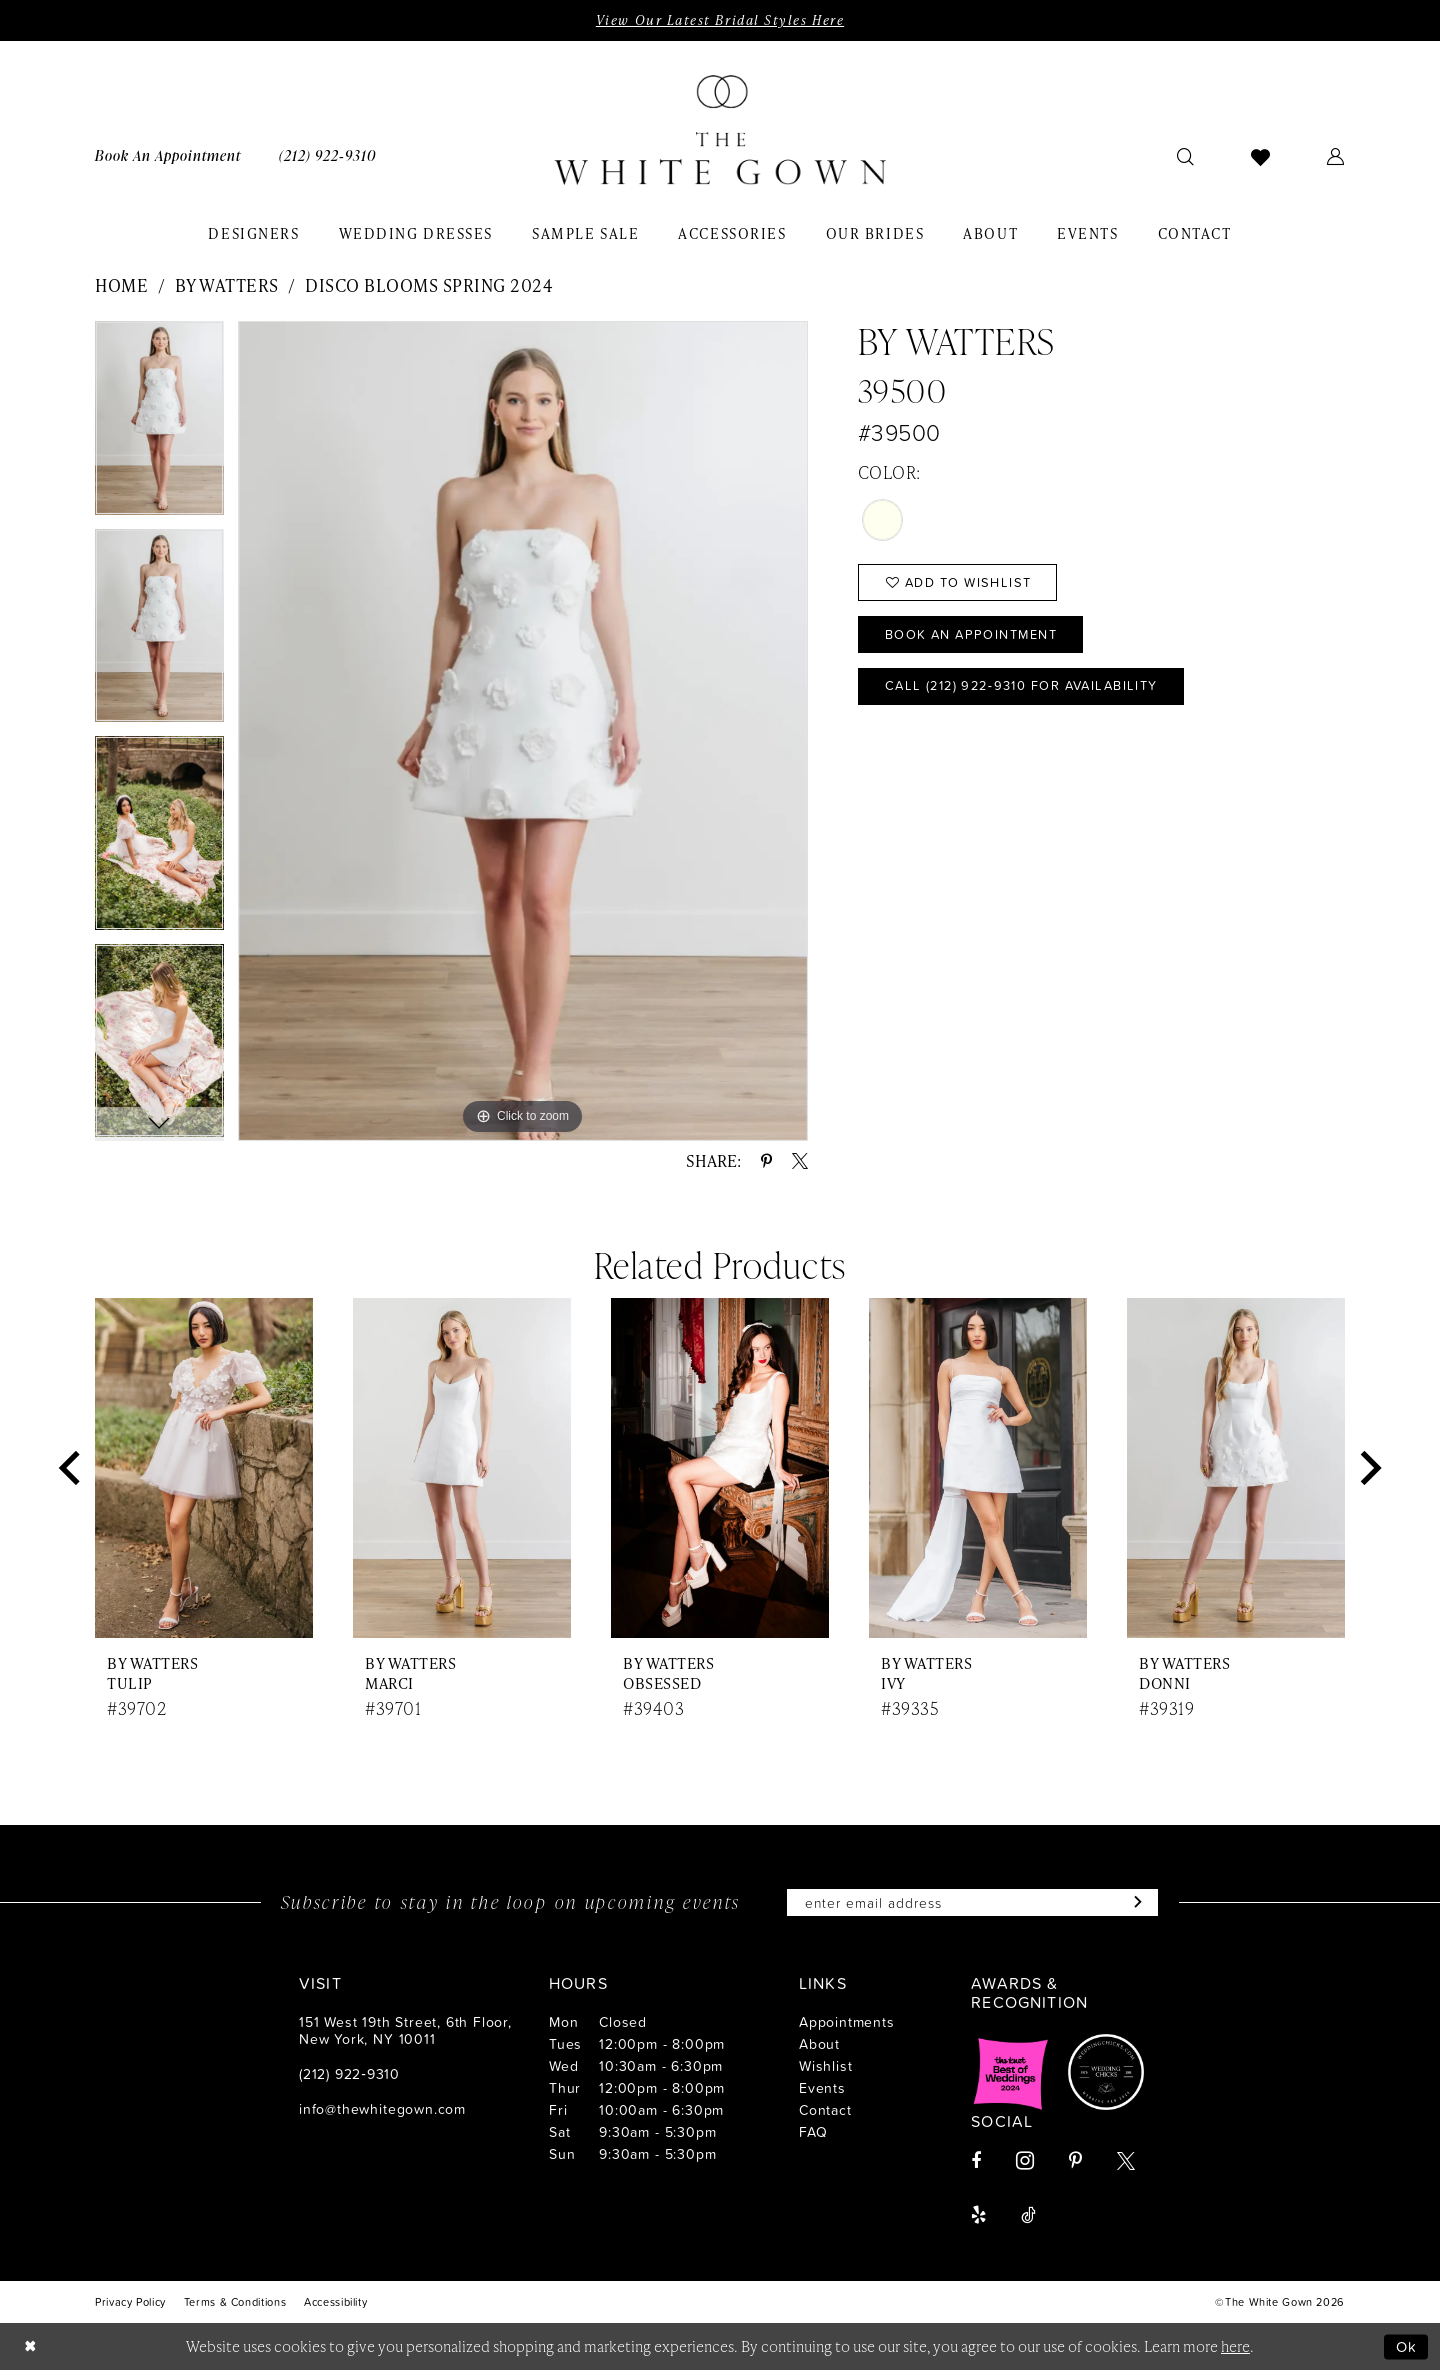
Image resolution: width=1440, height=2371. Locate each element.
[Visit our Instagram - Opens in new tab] (1025, 2161)
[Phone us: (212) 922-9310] (327, 155)
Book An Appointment (973, 635)
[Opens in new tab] (1011, 2073)
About (819, 2044)
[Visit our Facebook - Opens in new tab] (976, 2162)
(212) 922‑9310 (349, 2074)
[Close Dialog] (30, 2347)
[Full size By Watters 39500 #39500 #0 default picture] (523, 730)
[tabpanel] (159, 425)
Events (822, 2088)
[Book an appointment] (168, 155)
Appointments (847, 2022)
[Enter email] (973, 1903)
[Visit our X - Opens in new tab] (1126, 2162)
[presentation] (204, 1468)
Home (121, 285)
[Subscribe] (1135, 1903)
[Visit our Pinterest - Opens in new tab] (1075, 2162)
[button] (1336, 156)
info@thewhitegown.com (382, 2109)
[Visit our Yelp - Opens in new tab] (978, 2216)
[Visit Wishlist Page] (1261, 156)
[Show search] (1186, 156)
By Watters (227, 285)
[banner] (720, 131)
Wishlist (825, 2066)
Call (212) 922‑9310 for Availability (1026, 687)
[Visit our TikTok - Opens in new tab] (1028, 2216)
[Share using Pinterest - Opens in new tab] (766, 1161)
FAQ (813, 2132)
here (1235, 2347)
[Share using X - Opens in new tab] (800, 1161)
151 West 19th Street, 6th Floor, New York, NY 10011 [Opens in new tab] (405, 2031)
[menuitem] (168, 155)
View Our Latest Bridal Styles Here (719, 20)
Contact (825, 2110)
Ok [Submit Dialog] (1407, 2346)
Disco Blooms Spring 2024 (429, 285)
